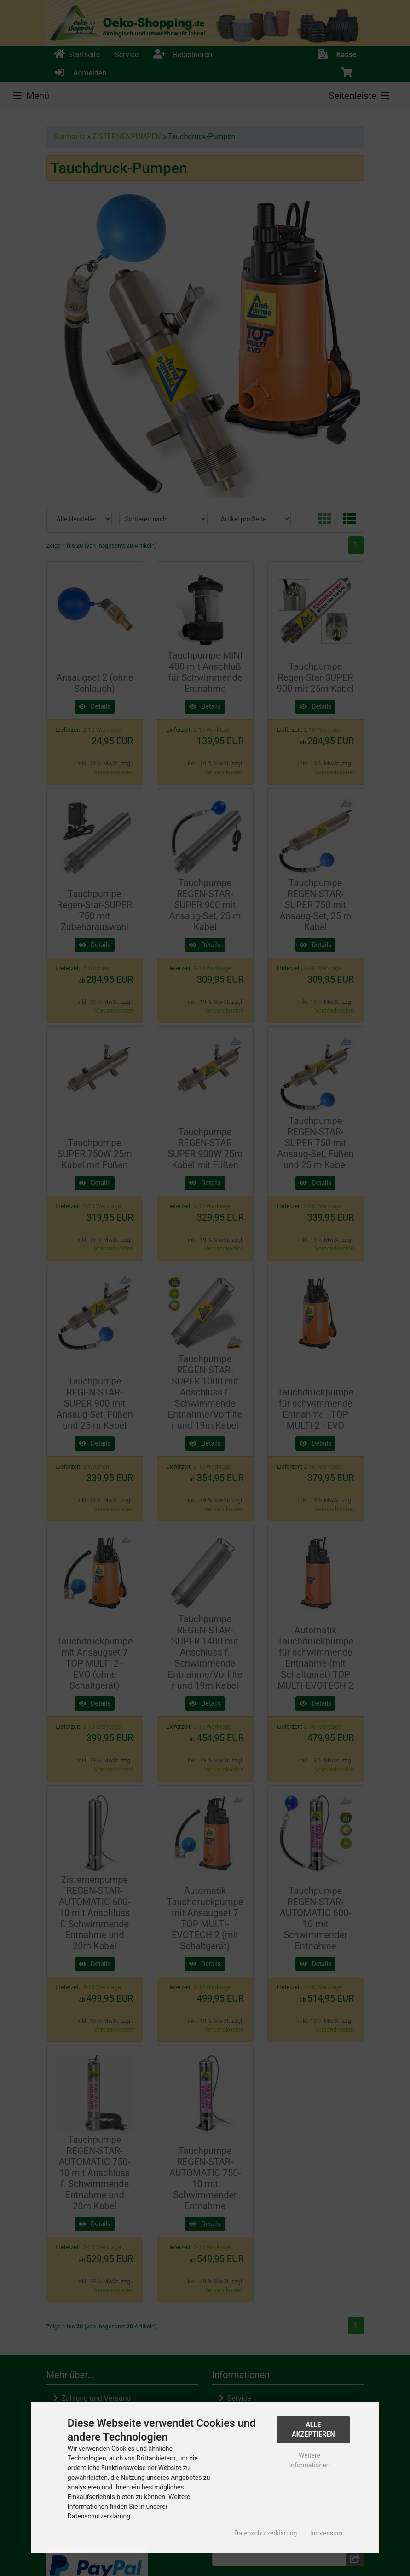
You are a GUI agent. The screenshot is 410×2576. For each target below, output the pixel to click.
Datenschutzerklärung (265, 2533)
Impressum (326, 2533)
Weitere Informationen (309, 2460)
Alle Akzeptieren (313, 2430)
